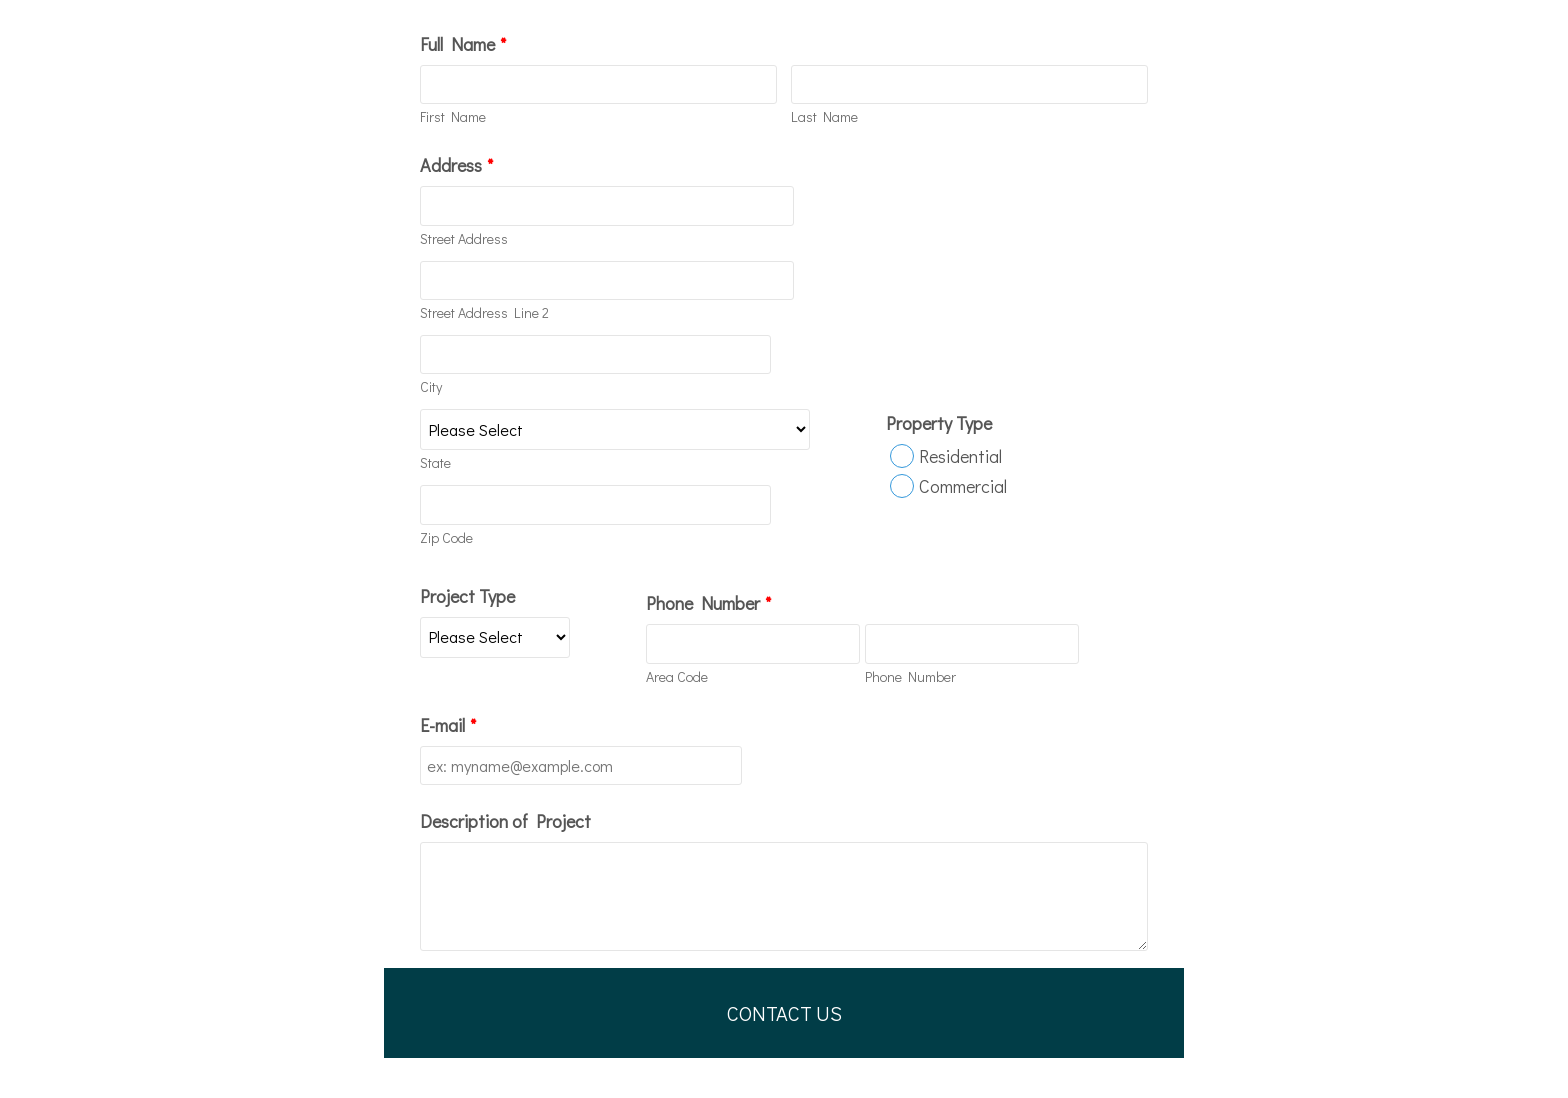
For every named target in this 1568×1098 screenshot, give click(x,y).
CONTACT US (784, 1013)
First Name (453, 116)
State (435, 462)
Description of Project (505, 821)
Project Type (467, 596)
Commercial (963, 486)
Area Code (677, 676)
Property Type (939, 423)
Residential (960, 456)
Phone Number (708, 603)
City (431, 386)
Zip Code (446, 537)
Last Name (824, 116)
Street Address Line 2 (484, 312)
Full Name (463, 44)
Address (456, 165)
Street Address (464, 238)
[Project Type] (495, 637)
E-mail (448, 725)
